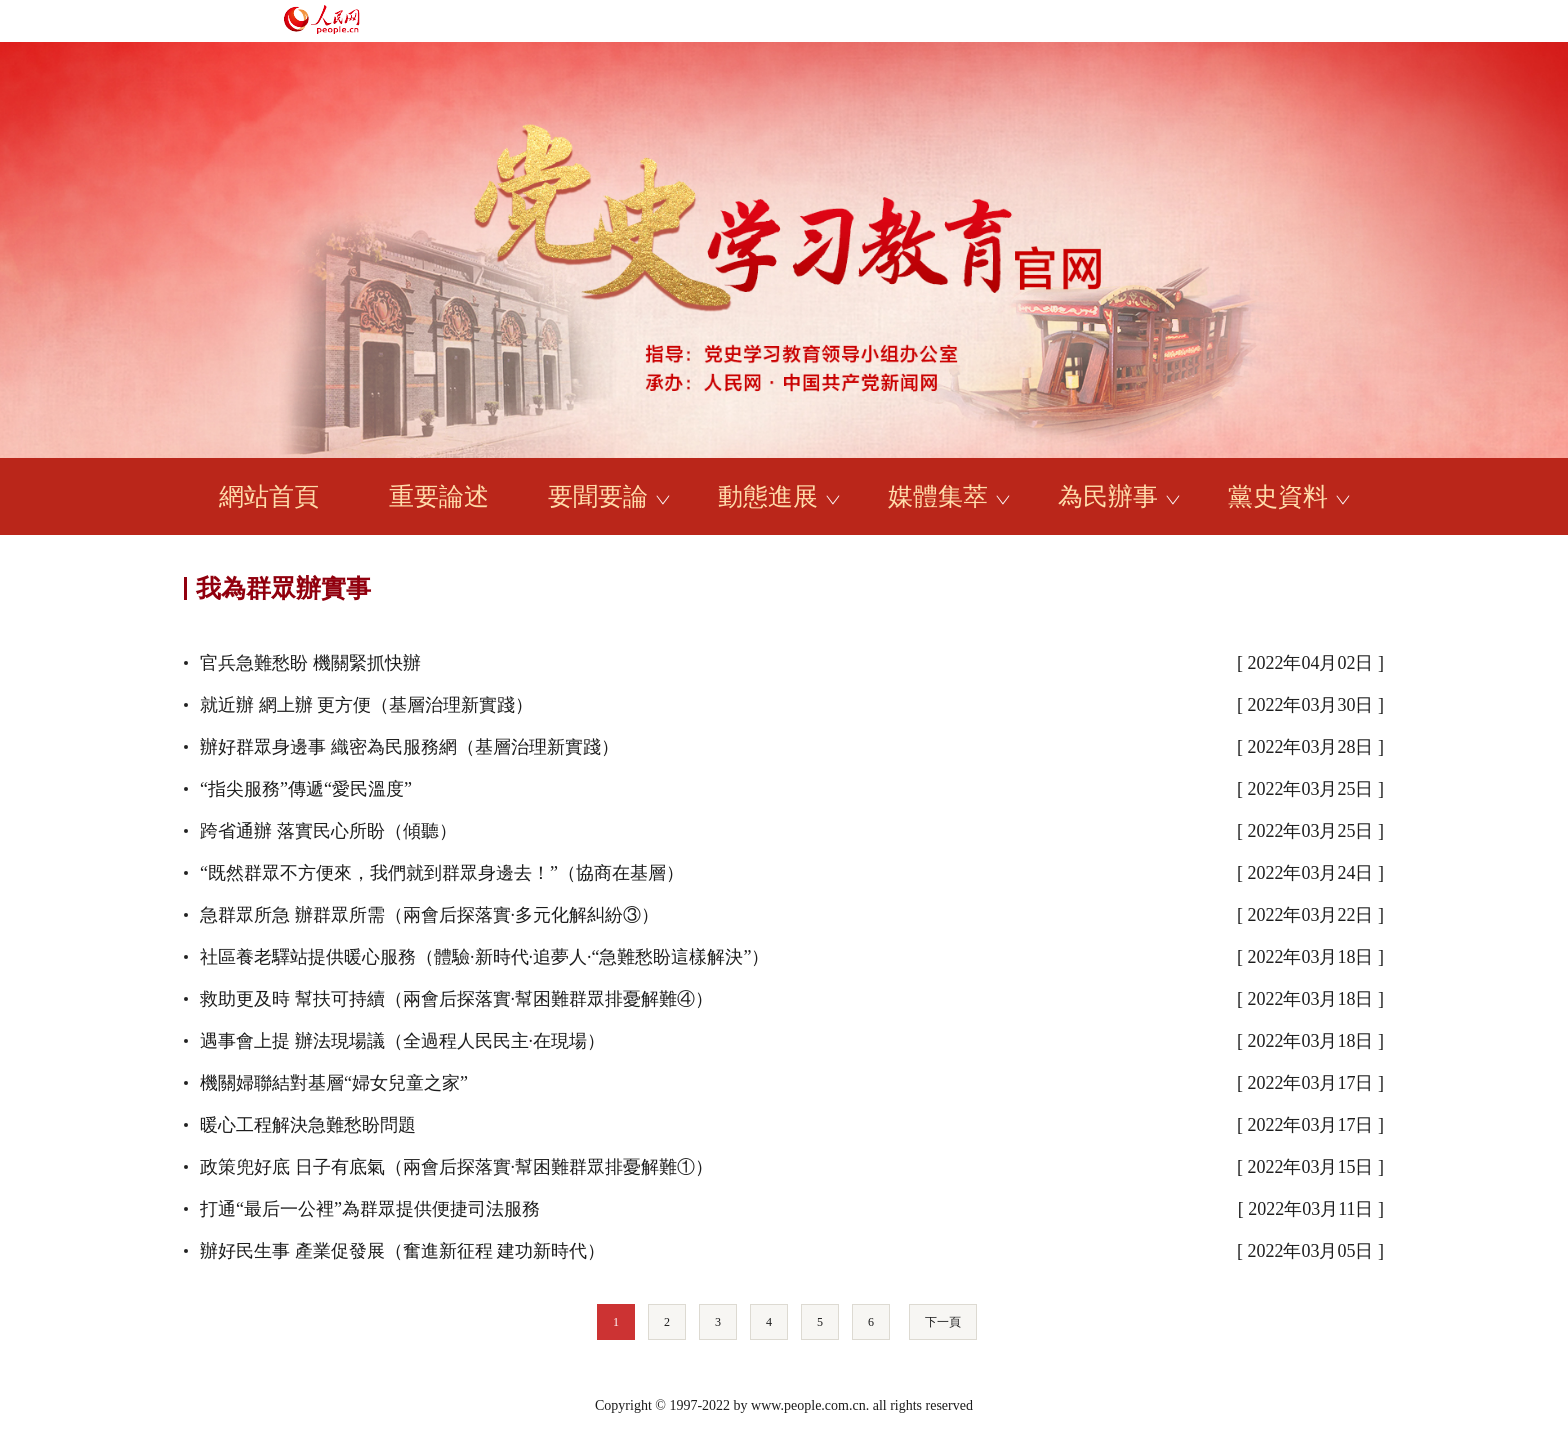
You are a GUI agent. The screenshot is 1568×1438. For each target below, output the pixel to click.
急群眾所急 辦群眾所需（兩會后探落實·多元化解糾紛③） (429, 915)
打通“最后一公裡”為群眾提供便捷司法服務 (370, 1209)
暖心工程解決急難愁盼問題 (308, 1125)
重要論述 (439, 496)
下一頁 (943, 1322)
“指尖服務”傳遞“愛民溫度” (306, 789)
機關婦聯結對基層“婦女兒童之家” (334, 1083)
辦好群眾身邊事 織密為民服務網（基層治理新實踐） (409, 747)
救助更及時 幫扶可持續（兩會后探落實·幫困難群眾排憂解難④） (456, 999)
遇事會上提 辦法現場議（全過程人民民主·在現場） (402, 1041)
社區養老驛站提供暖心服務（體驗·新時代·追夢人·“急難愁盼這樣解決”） (484, 957)
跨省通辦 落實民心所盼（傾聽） (328, 831)
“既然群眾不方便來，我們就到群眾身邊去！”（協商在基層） (442, 873)
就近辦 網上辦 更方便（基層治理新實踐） (366, 705)
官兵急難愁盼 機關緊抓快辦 (310, 663)
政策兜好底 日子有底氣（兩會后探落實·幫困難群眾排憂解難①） (456, 1167)
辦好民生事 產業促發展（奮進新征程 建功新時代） (402, 1251)
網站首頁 (269, 496)
